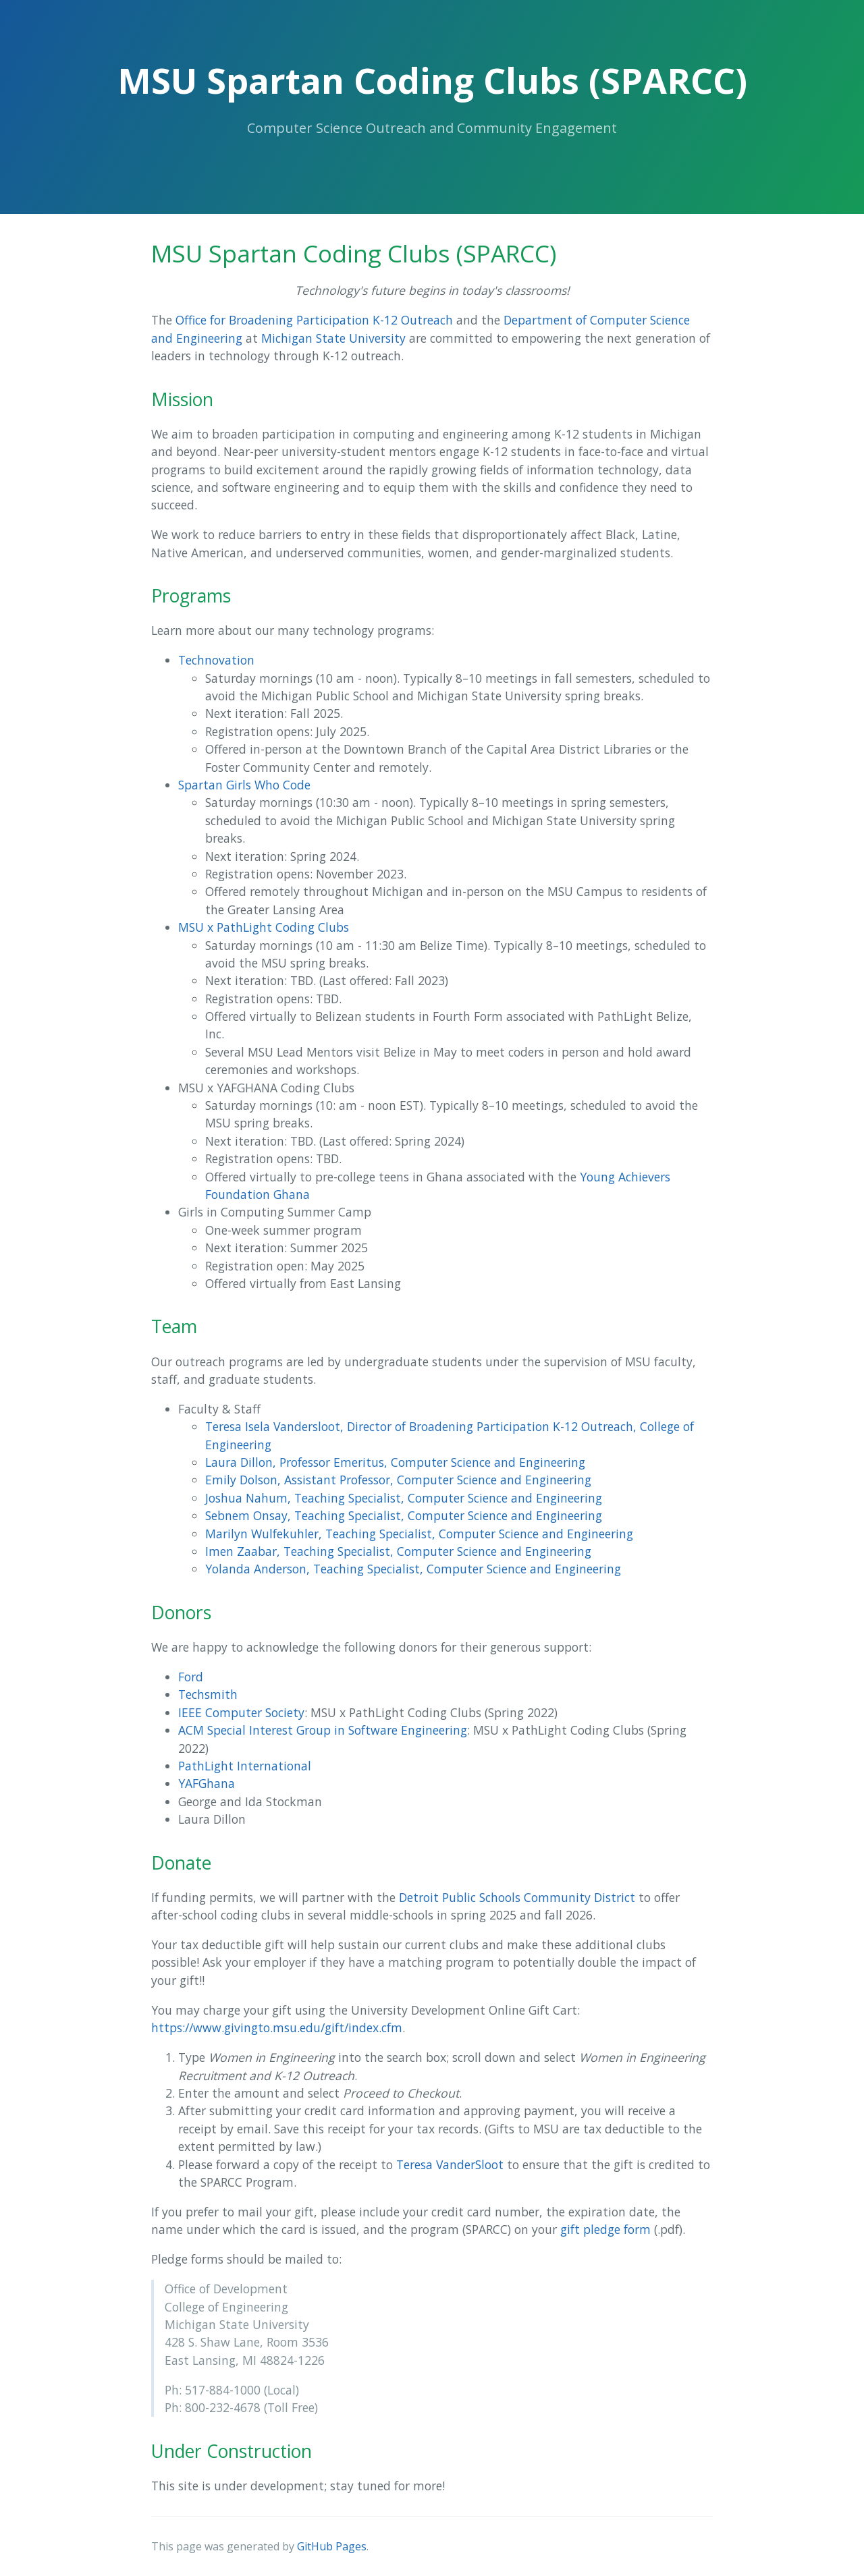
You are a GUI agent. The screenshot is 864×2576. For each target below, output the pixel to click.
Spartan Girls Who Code (244, 785)
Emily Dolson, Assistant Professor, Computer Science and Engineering (398, 1480)
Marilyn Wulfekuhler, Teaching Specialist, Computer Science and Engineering (419, 1533)
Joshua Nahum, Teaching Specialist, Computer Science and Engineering (403, 1498)
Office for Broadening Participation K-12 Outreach (314, 320)
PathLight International (244, 1766)
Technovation (216, 660)
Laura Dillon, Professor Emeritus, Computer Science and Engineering (395, 1462)
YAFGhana (206, 1783)
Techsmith (208, 1694)
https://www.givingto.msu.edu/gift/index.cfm (276, 2027)
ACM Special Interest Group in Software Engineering (322, 1730)
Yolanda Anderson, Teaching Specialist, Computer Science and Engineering (413, 1569)
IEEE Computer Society (241, 1712)
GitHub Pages (332, 2546)
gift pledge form (605, 2229)
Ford (190, 1677)
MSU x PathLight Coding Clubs (263, 927)
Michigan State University (333, 338)
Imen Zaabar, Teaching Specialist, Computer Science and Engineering (398, 1551)
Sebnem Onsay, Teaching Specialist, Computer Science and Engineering (403, 1515)
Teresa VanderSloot (450, 2164)
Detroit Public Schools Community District (517, 1897)
